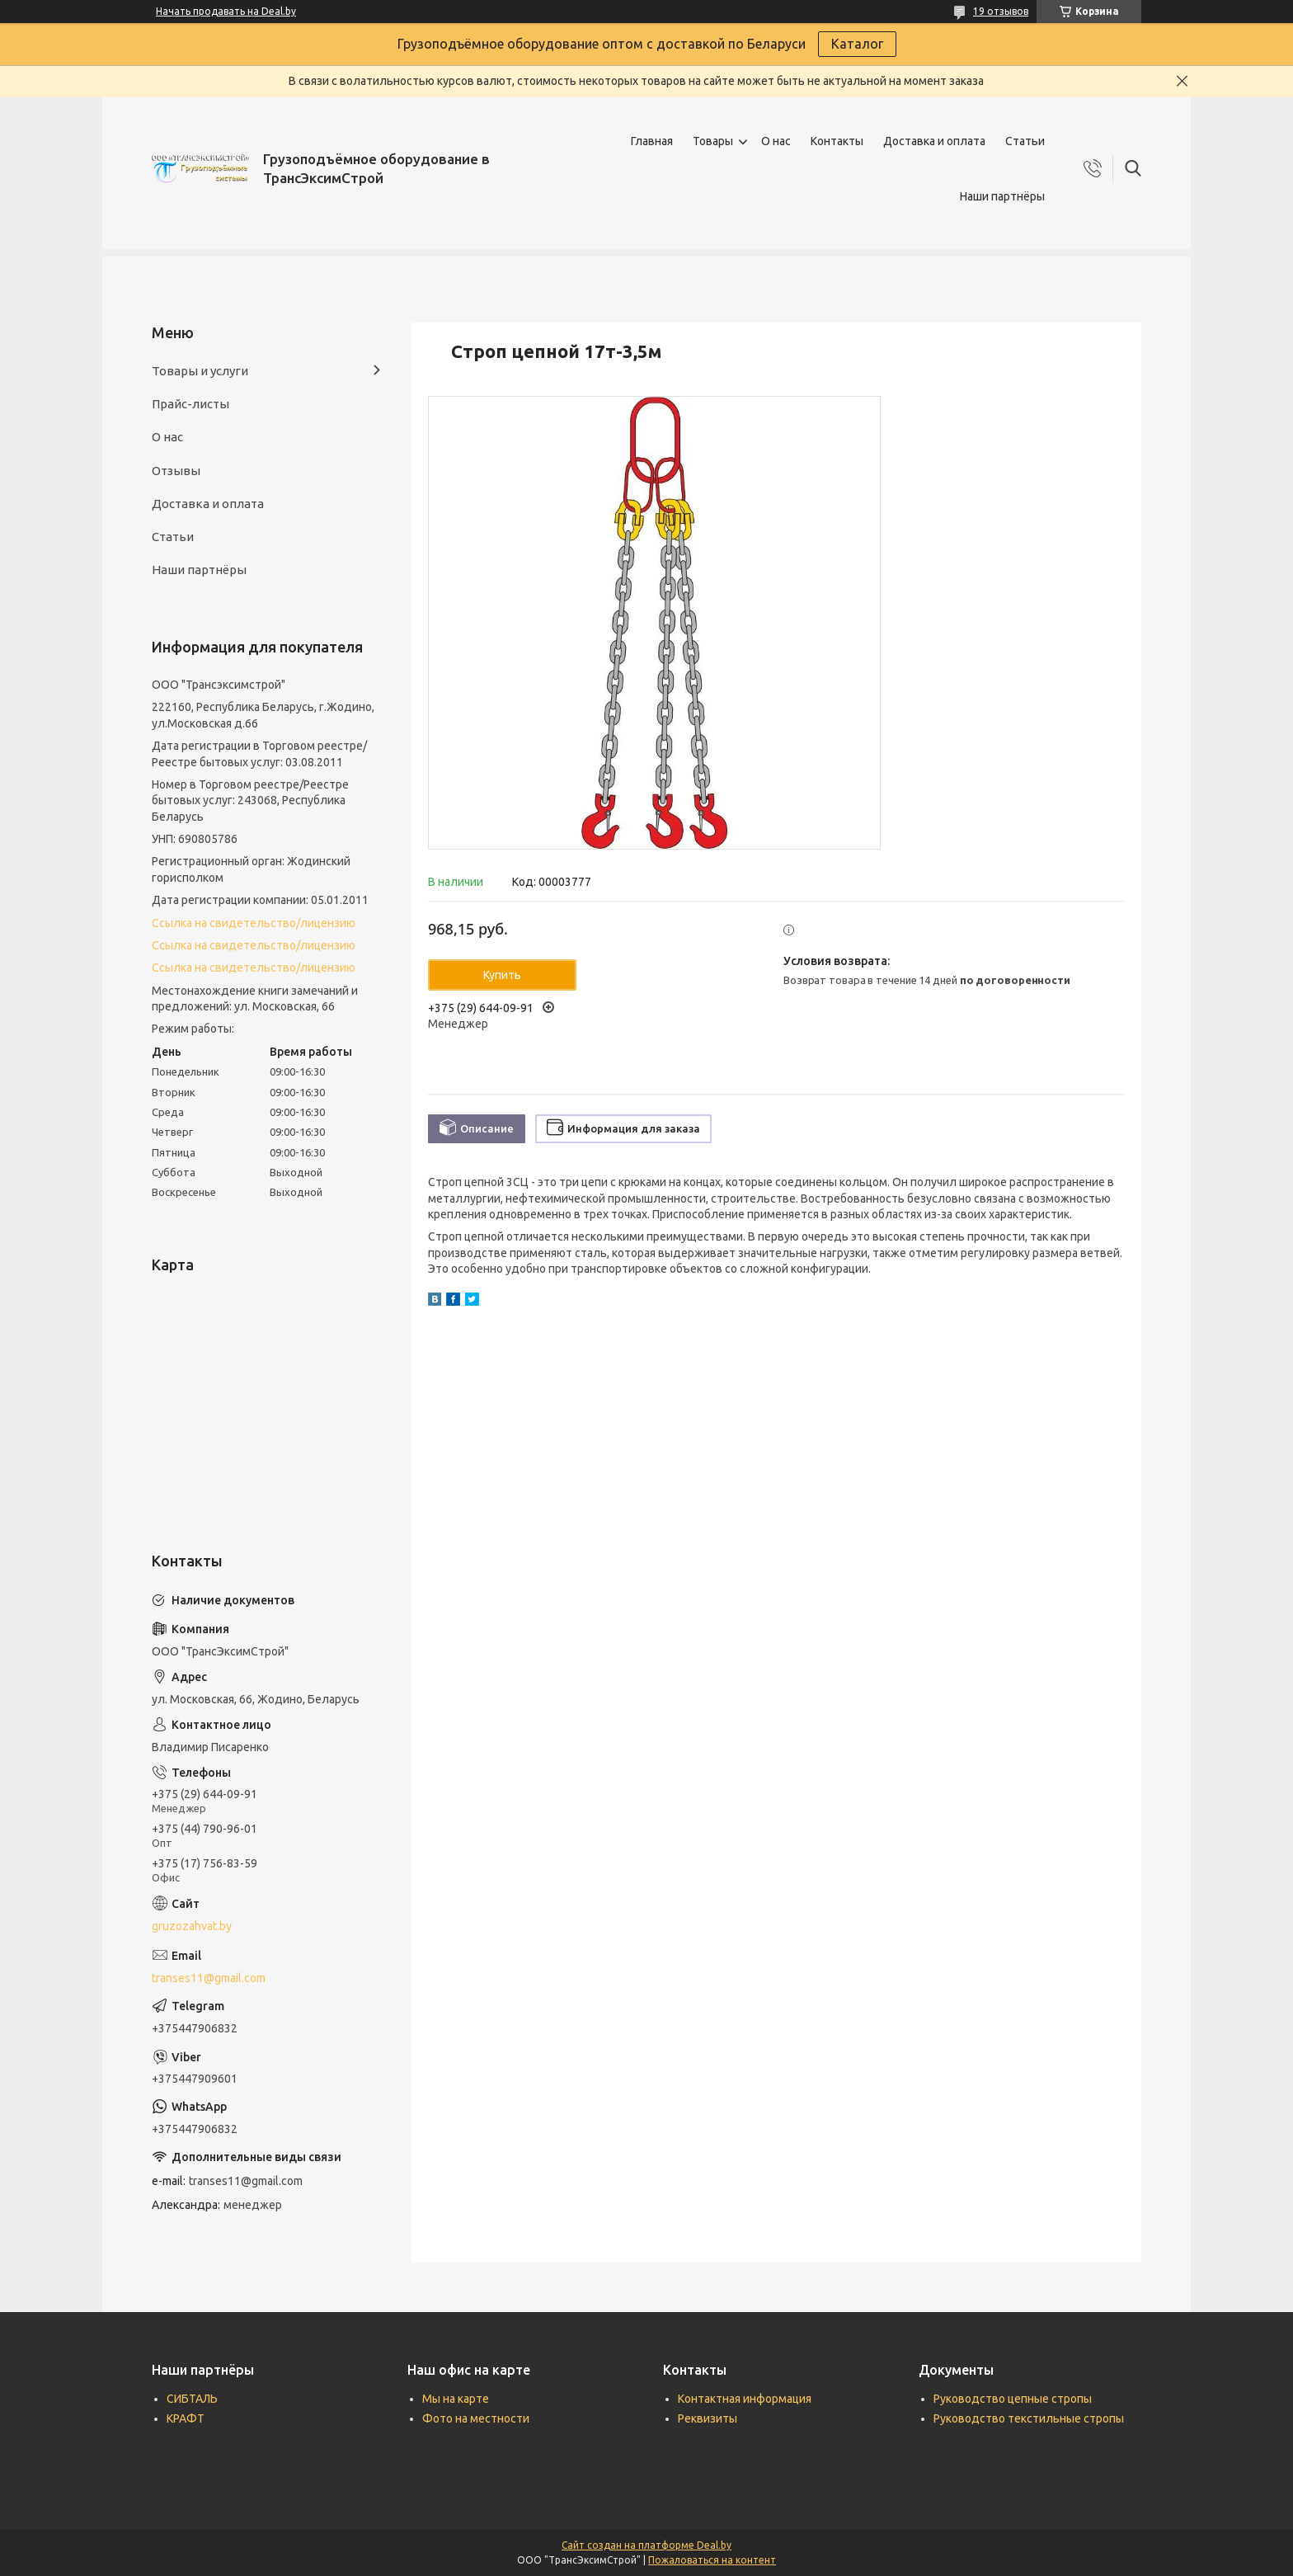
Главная (652, 141)
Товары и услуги (200, 371)
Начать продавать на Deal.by (226, 11)
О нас (776, 141)
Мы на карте (455, 2398)
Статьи (1025, 141)
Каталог (857, 43)
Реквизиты (707, 2418)
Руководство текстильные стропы (1028, 2418)
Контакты (837, 141)
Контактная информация (744, 2398)
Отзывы (176, 471)
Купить (502, 975)
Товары (713, 141)
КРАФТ (186, 2418)
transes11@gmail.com (209, 1978)
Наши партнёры (1002, 196)
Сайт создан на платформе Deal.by (646, 2545)
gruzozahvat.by (192, 1926)
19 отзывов (1000, 11)
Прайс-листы (190, 404)
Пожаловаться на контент (712, 2560)
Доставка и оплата (934, 141)
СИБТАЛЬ (192, 2398)
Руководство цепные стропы (1012, 2398)
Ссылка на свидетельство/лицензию (253, 923)
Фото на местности (475, 2418)
